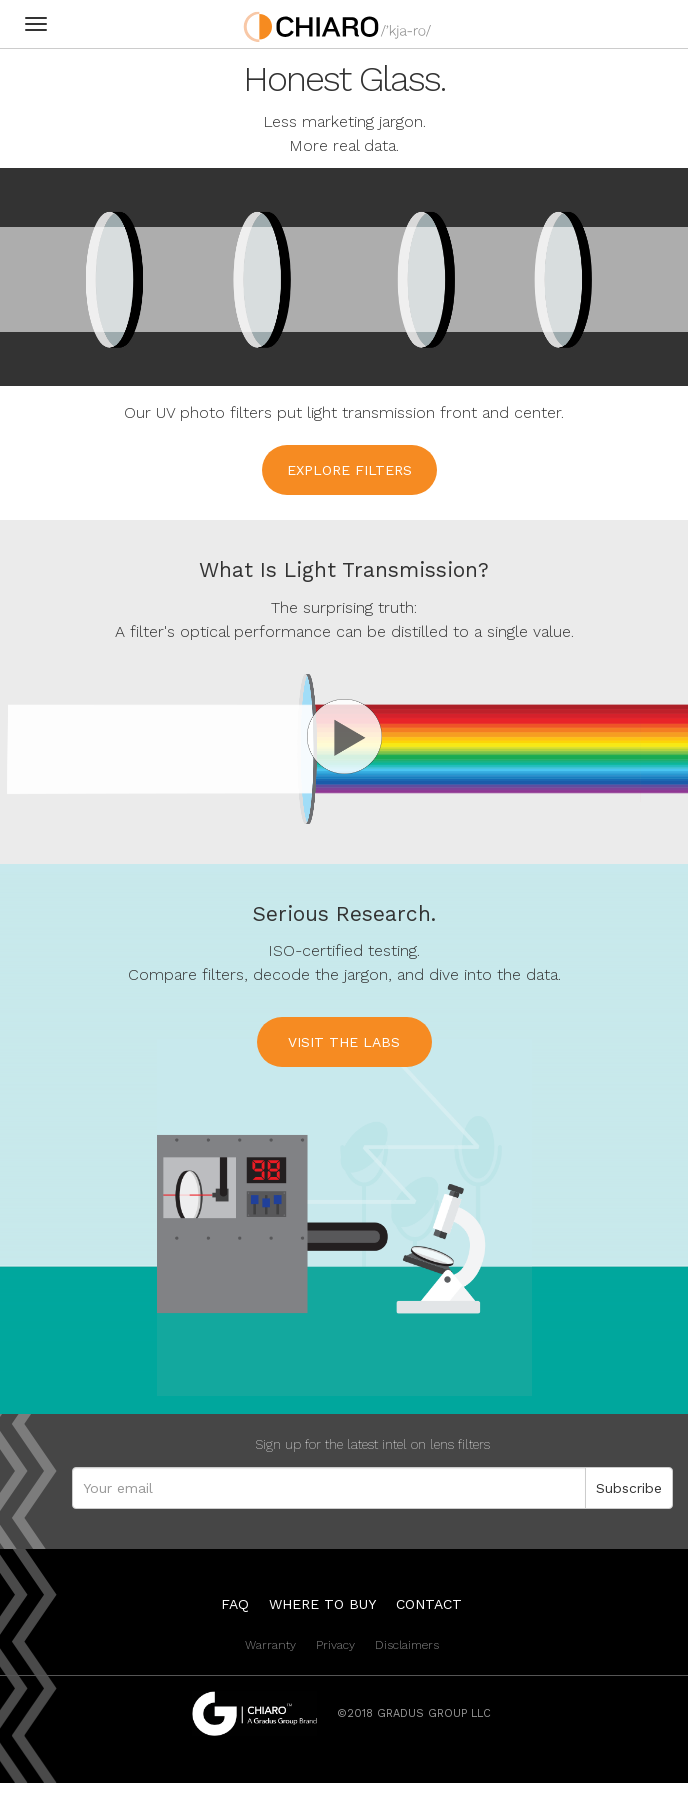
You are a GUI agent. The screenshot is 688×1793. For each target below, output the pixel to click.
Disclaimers (407, 1645)
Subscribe (629, 1488)
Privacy (335, 1645)
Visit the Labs (344, 1042)
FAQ (235, 1604)
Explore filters (349, 470)
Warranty (270, 1645)
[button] (344, 724)
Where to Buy (322, 1604)
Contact (429, 1604)
